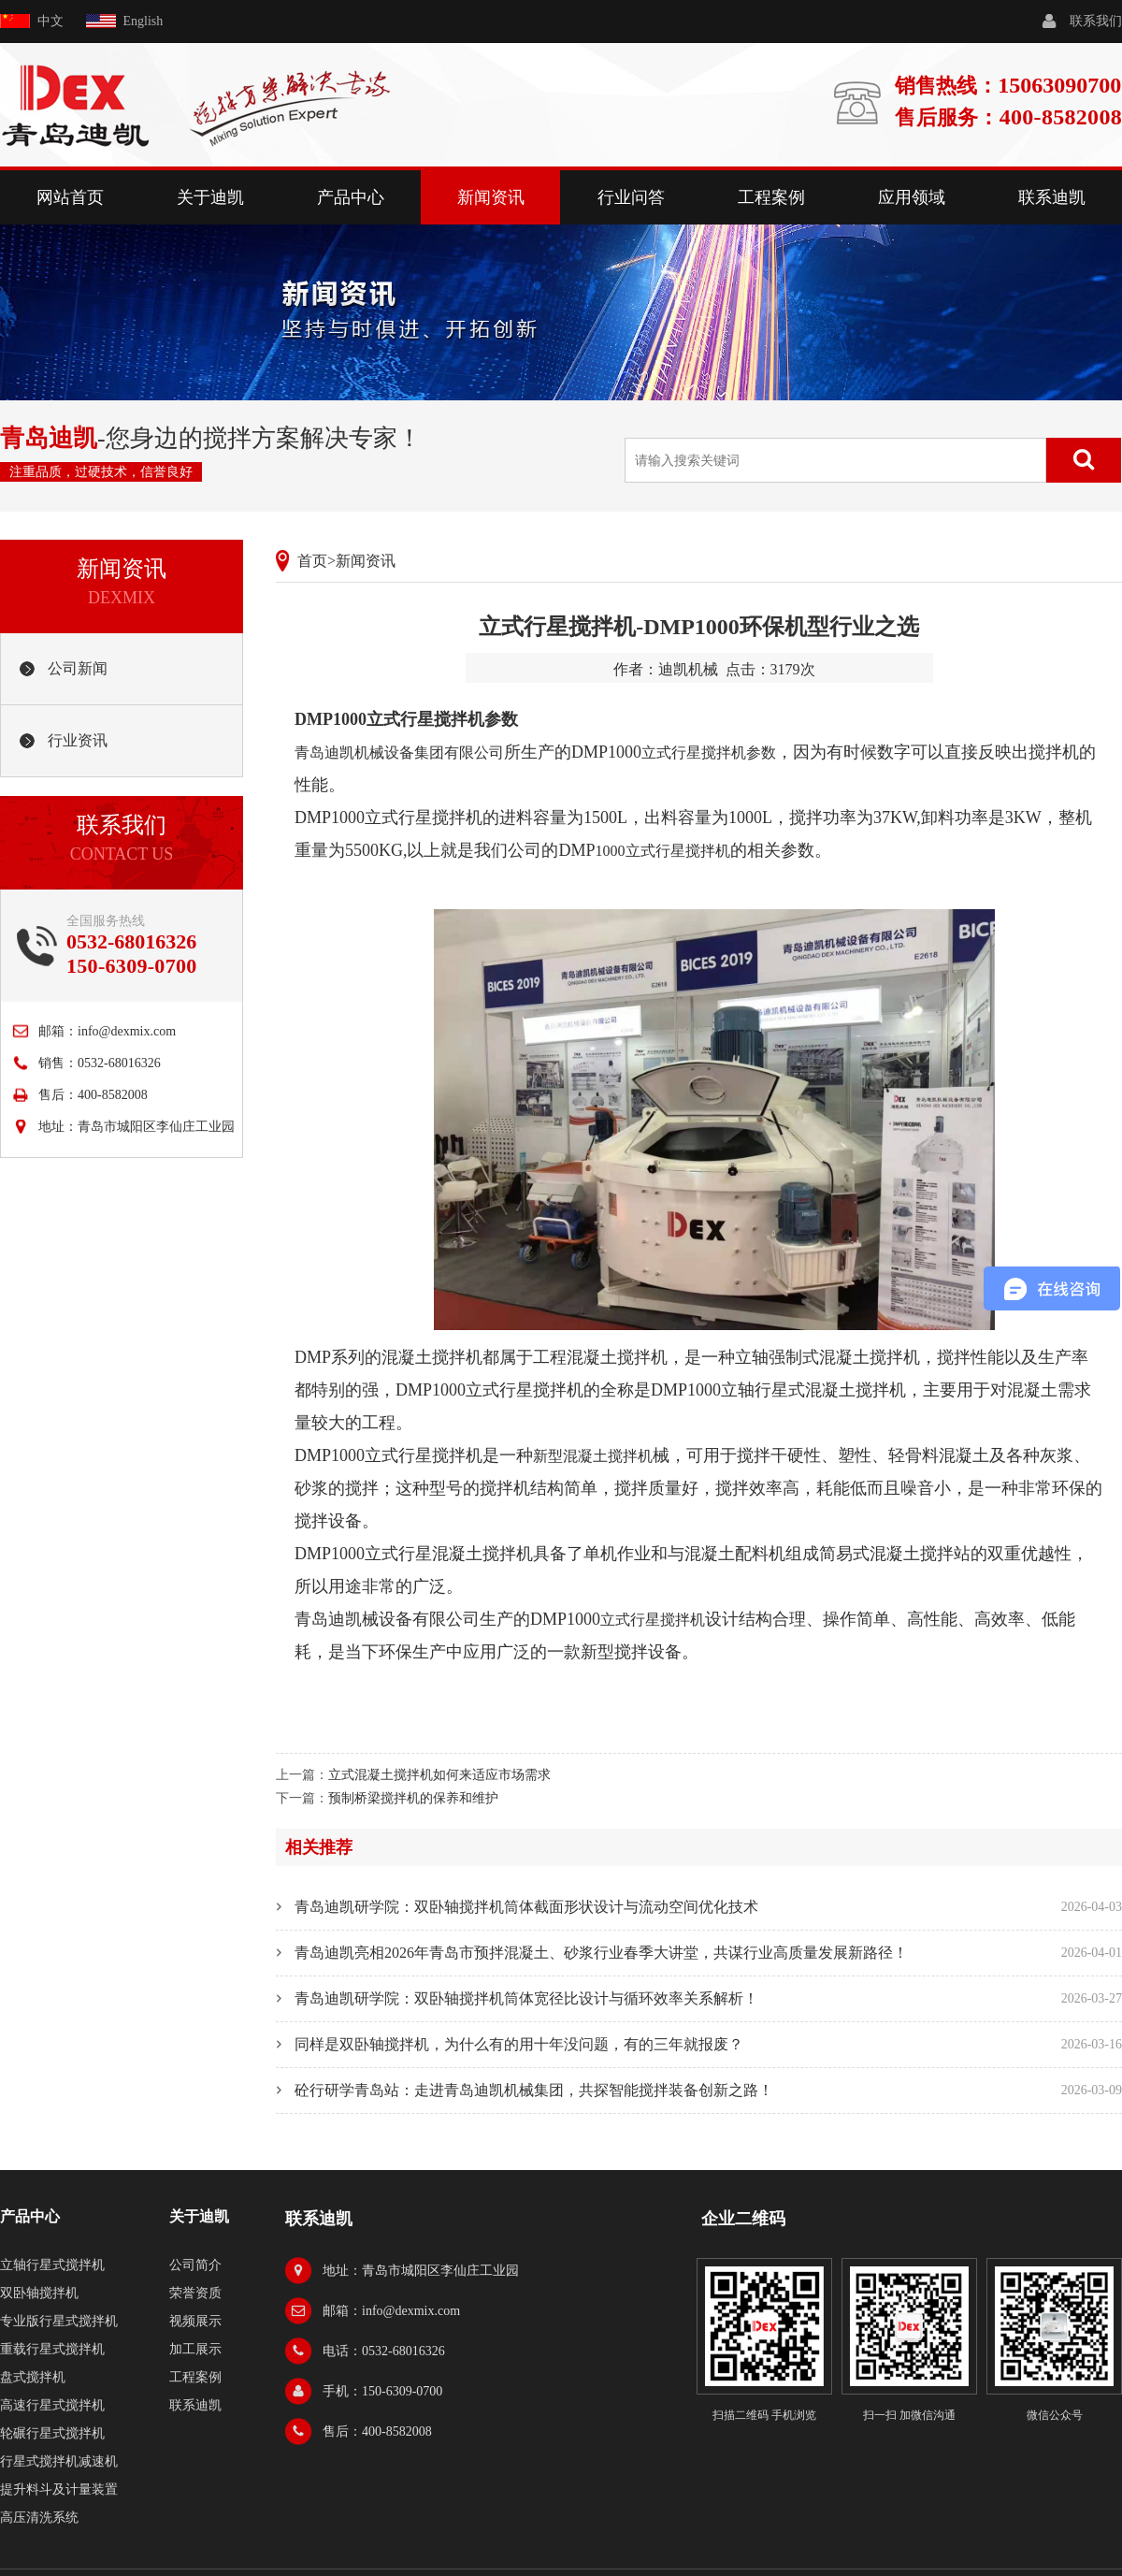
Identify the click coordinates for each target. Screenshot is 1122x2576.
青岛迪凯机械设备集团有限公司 (399, 752)
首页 (312, 561)
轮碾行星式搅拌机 (52, 2433)
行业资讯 (78, 740)
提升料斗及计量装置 (59, 2489)
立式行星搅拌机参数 (708, 752)
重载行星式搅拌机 (52, 2349)
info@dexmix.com (127, 1031)
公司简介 (195, 2265)
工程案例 (771, 197)
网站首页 (70, 197)
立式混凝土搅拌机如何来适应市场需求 (439, 1775)
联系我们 (1096, 21)
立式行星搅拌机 (652, 1620)
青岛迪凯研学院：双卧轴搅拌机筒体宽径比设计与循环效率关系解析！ (526, 1998)
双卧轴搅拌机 (39, 2293)
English (143, 21)
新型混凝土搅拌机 (593, 1456)
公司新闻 (78, 668)
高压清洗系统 (39, 2518)
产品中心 (350, 197)
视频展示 (195, 2321)
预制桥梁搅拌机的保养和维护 (413, 1798)
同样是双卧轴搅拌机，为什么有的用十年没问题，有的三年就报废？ (519, 2044)
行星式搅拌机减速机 (59, 2461)
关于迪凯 (210, 197)
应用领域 (911, 197)
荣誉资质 (195, 2293)
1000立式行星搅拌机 (663, 851)
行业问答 (631, 197)
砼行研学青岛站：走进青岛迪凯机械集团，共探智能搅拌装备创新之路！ (534, 2090)
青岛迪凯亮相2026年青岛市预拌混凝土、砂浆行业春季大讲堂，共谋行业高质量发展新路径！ (601, 1953)
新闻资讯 (491, 197)
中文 (50, 21)
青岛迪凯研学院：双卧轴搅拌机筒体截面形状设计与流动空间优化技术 (526, 1907)
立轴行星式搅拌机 (52, 2265)
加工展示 (195, 2349)
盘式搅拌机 (32, 2377)
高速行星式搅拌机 (52, 2405)
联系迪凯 (1052, 197)
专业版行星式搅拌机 (59, 2321)
